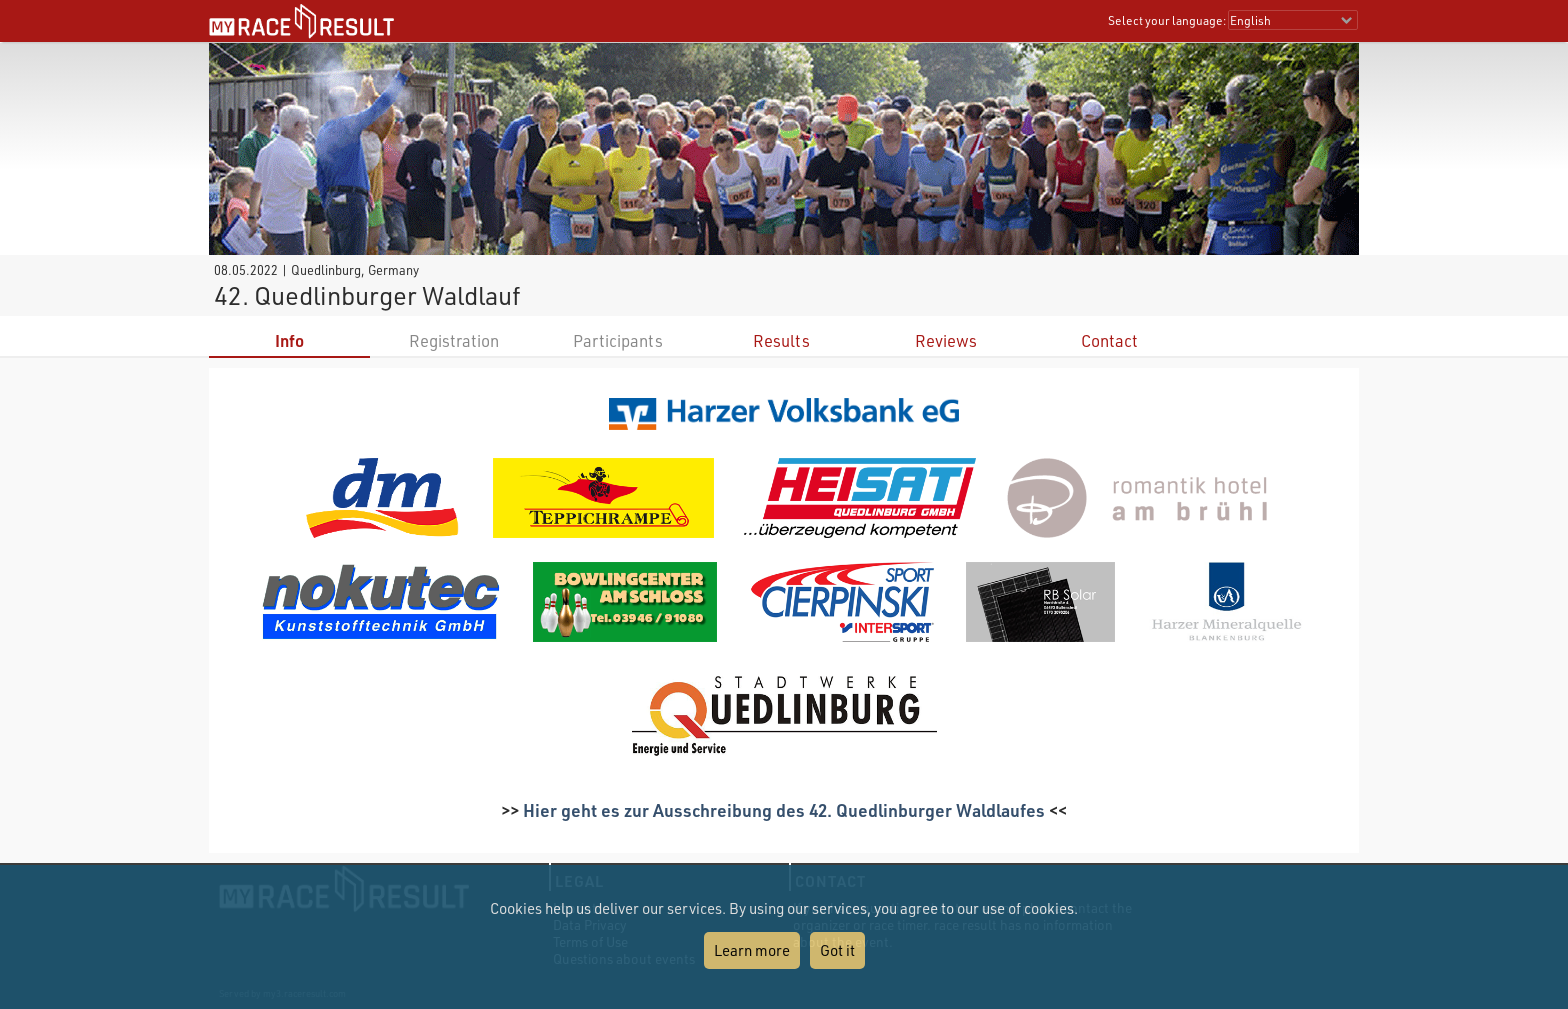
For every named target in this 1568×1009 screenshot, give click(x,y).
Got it (837, 950)
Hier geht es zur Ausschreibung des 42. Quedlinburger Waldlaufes (784, 809)
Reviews (946, 340)
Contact (1109, 340)
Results (781, 340)
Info (289, 340)
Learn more (752, 950)
